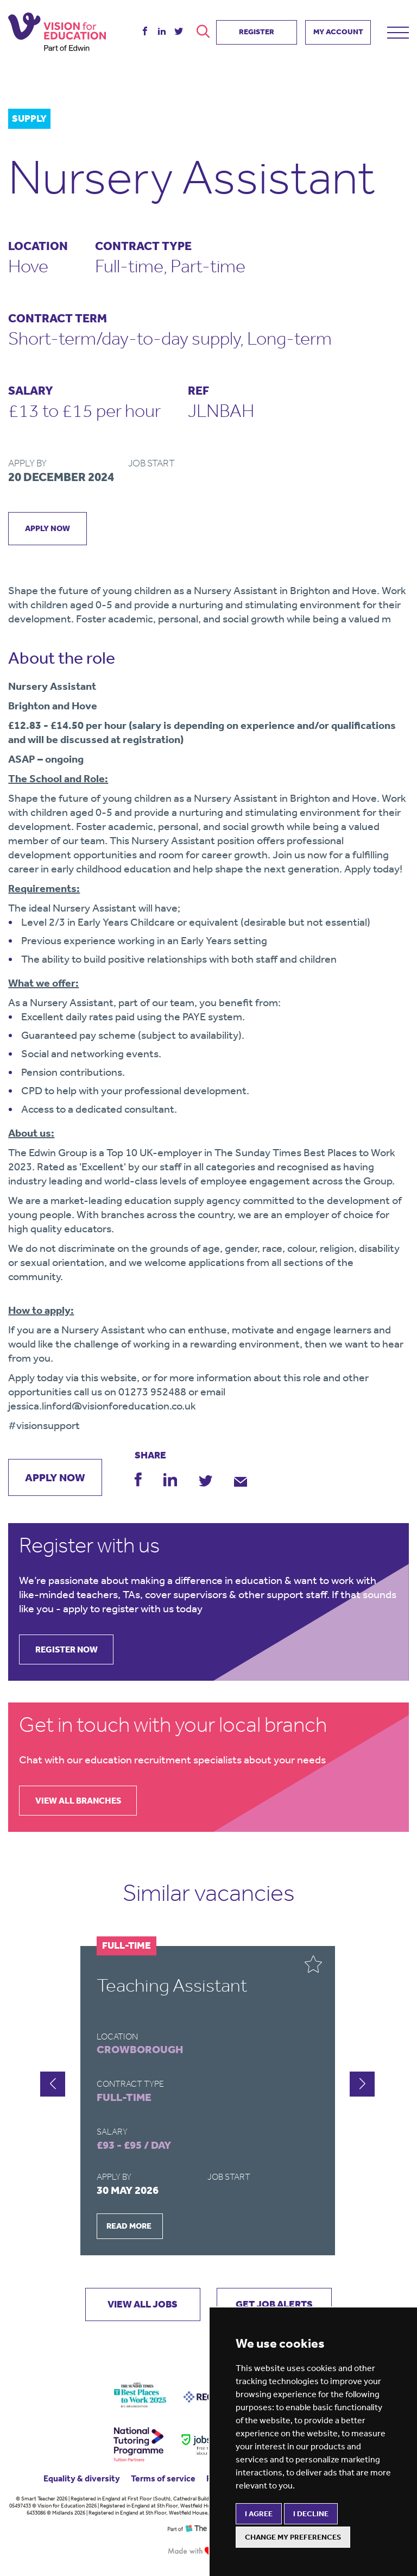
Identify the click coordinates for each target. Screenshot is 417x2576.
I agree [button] (259, 2513)
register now (67, 1650)
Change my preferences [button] (293, 2537)
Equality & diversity (81, 2478)
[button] (362, 2084)
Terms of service (163, 2478)
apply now (47, 528)
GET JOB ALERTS (276, 2305)
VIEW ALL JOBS (141, 2305)
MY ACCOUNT (338, 31)
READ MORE (128, 2226)
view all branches (79, 1801)
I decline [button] (310, 2513)
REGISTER (256, 31)
